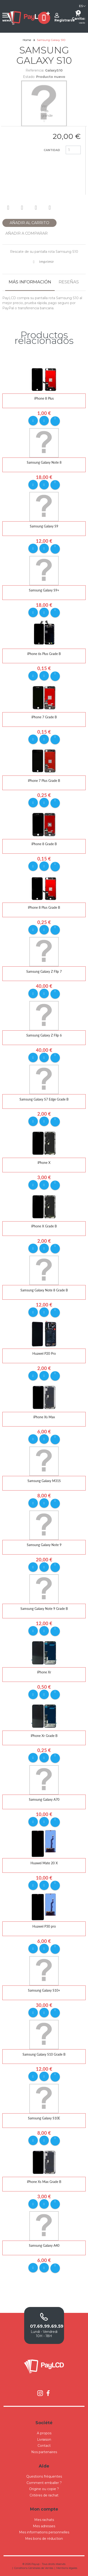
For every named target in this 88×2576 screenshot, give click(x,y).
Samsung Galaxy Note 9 (44, 1545)
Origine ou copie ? (44, 2489)
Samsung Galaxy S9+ (44, 590)
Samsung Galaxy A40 (44, 2245)
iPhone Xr (44, 1672)
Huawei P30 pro (44, 1926)
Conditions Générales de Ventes (33, 2568)
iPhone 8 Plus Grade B (44, 907)
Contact (44, 2445)
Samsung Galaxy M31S (44, 1481)
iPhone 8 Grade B (44, 844)
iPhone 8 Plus (44, 398)
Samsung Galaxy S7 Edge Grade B (44, 1099)
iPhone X (44, 1163)
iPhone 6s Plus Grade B (44, 654)
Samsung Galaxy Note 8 (44, 462)
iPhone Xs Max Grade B (44, 2182)
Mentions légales (66, 2568)
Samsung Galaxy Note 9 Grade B (44, 1609)
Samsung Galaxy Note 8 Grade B (44, 1290)
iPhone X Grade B (44, 1226)
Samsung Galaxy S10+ (44, 1990)
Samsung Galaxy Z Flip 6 (44, 1035)
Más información (30, 282)
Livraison (44, 2439)
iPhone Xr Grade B (44, 1736)
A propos (44, 2433)
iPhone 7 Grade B (44, 717)
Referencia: (35, 70)
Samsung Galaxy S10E (44, 2118)
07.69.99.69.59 (44, 2326)
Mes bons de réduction (44, 2538)
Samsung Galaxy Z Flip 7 (44, 971)
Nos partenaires (44, 2452)
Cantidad (52, 150)
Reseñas (69, 282)
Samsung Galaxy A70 (44, 1799)
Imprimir (46, 262)
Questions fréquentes (44, 2476)
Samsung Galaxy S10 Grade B (44, 2054)
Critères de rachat (44, 2495)
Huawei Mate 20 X (44, 1863)
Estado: (29, 77)
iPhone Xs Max (44, 1417)
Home (27, 40)
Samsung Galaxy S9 (44, 526)
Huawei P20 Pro (44, 1353)
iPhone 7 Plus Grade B (44, 781)
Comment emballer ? (44, 2483)
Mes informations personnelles (44, 2532)
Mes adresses (44, 2526)
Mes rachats (44, 2520)
